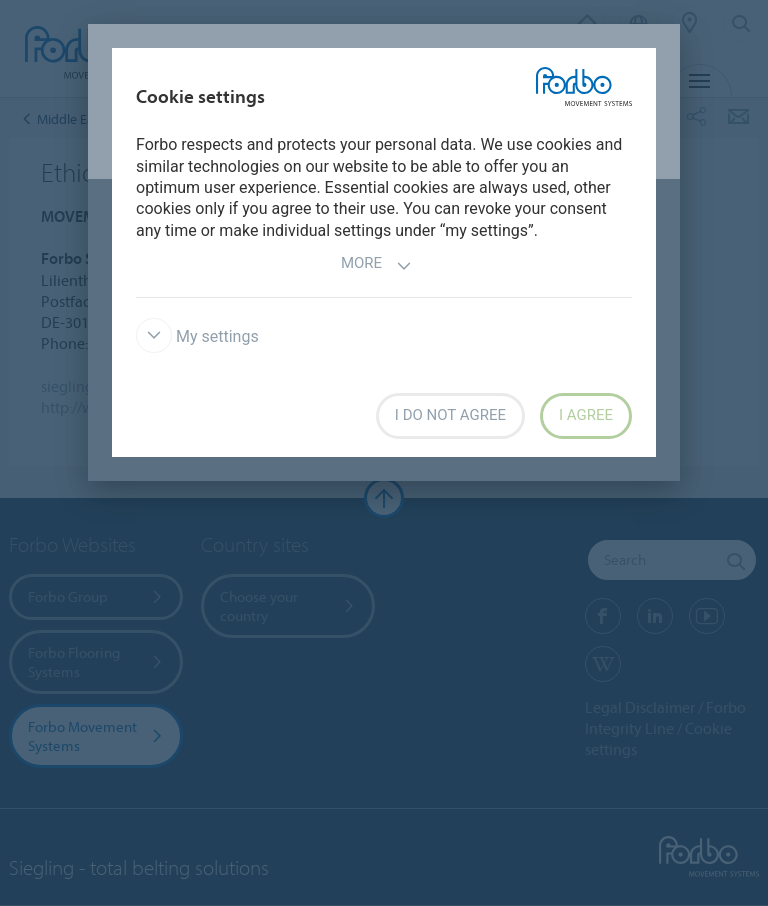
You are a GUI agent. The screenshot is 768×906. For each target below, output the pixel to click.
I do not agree (450, 415)
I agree (586, 415)
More (376, 265)
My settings (197, 336)
